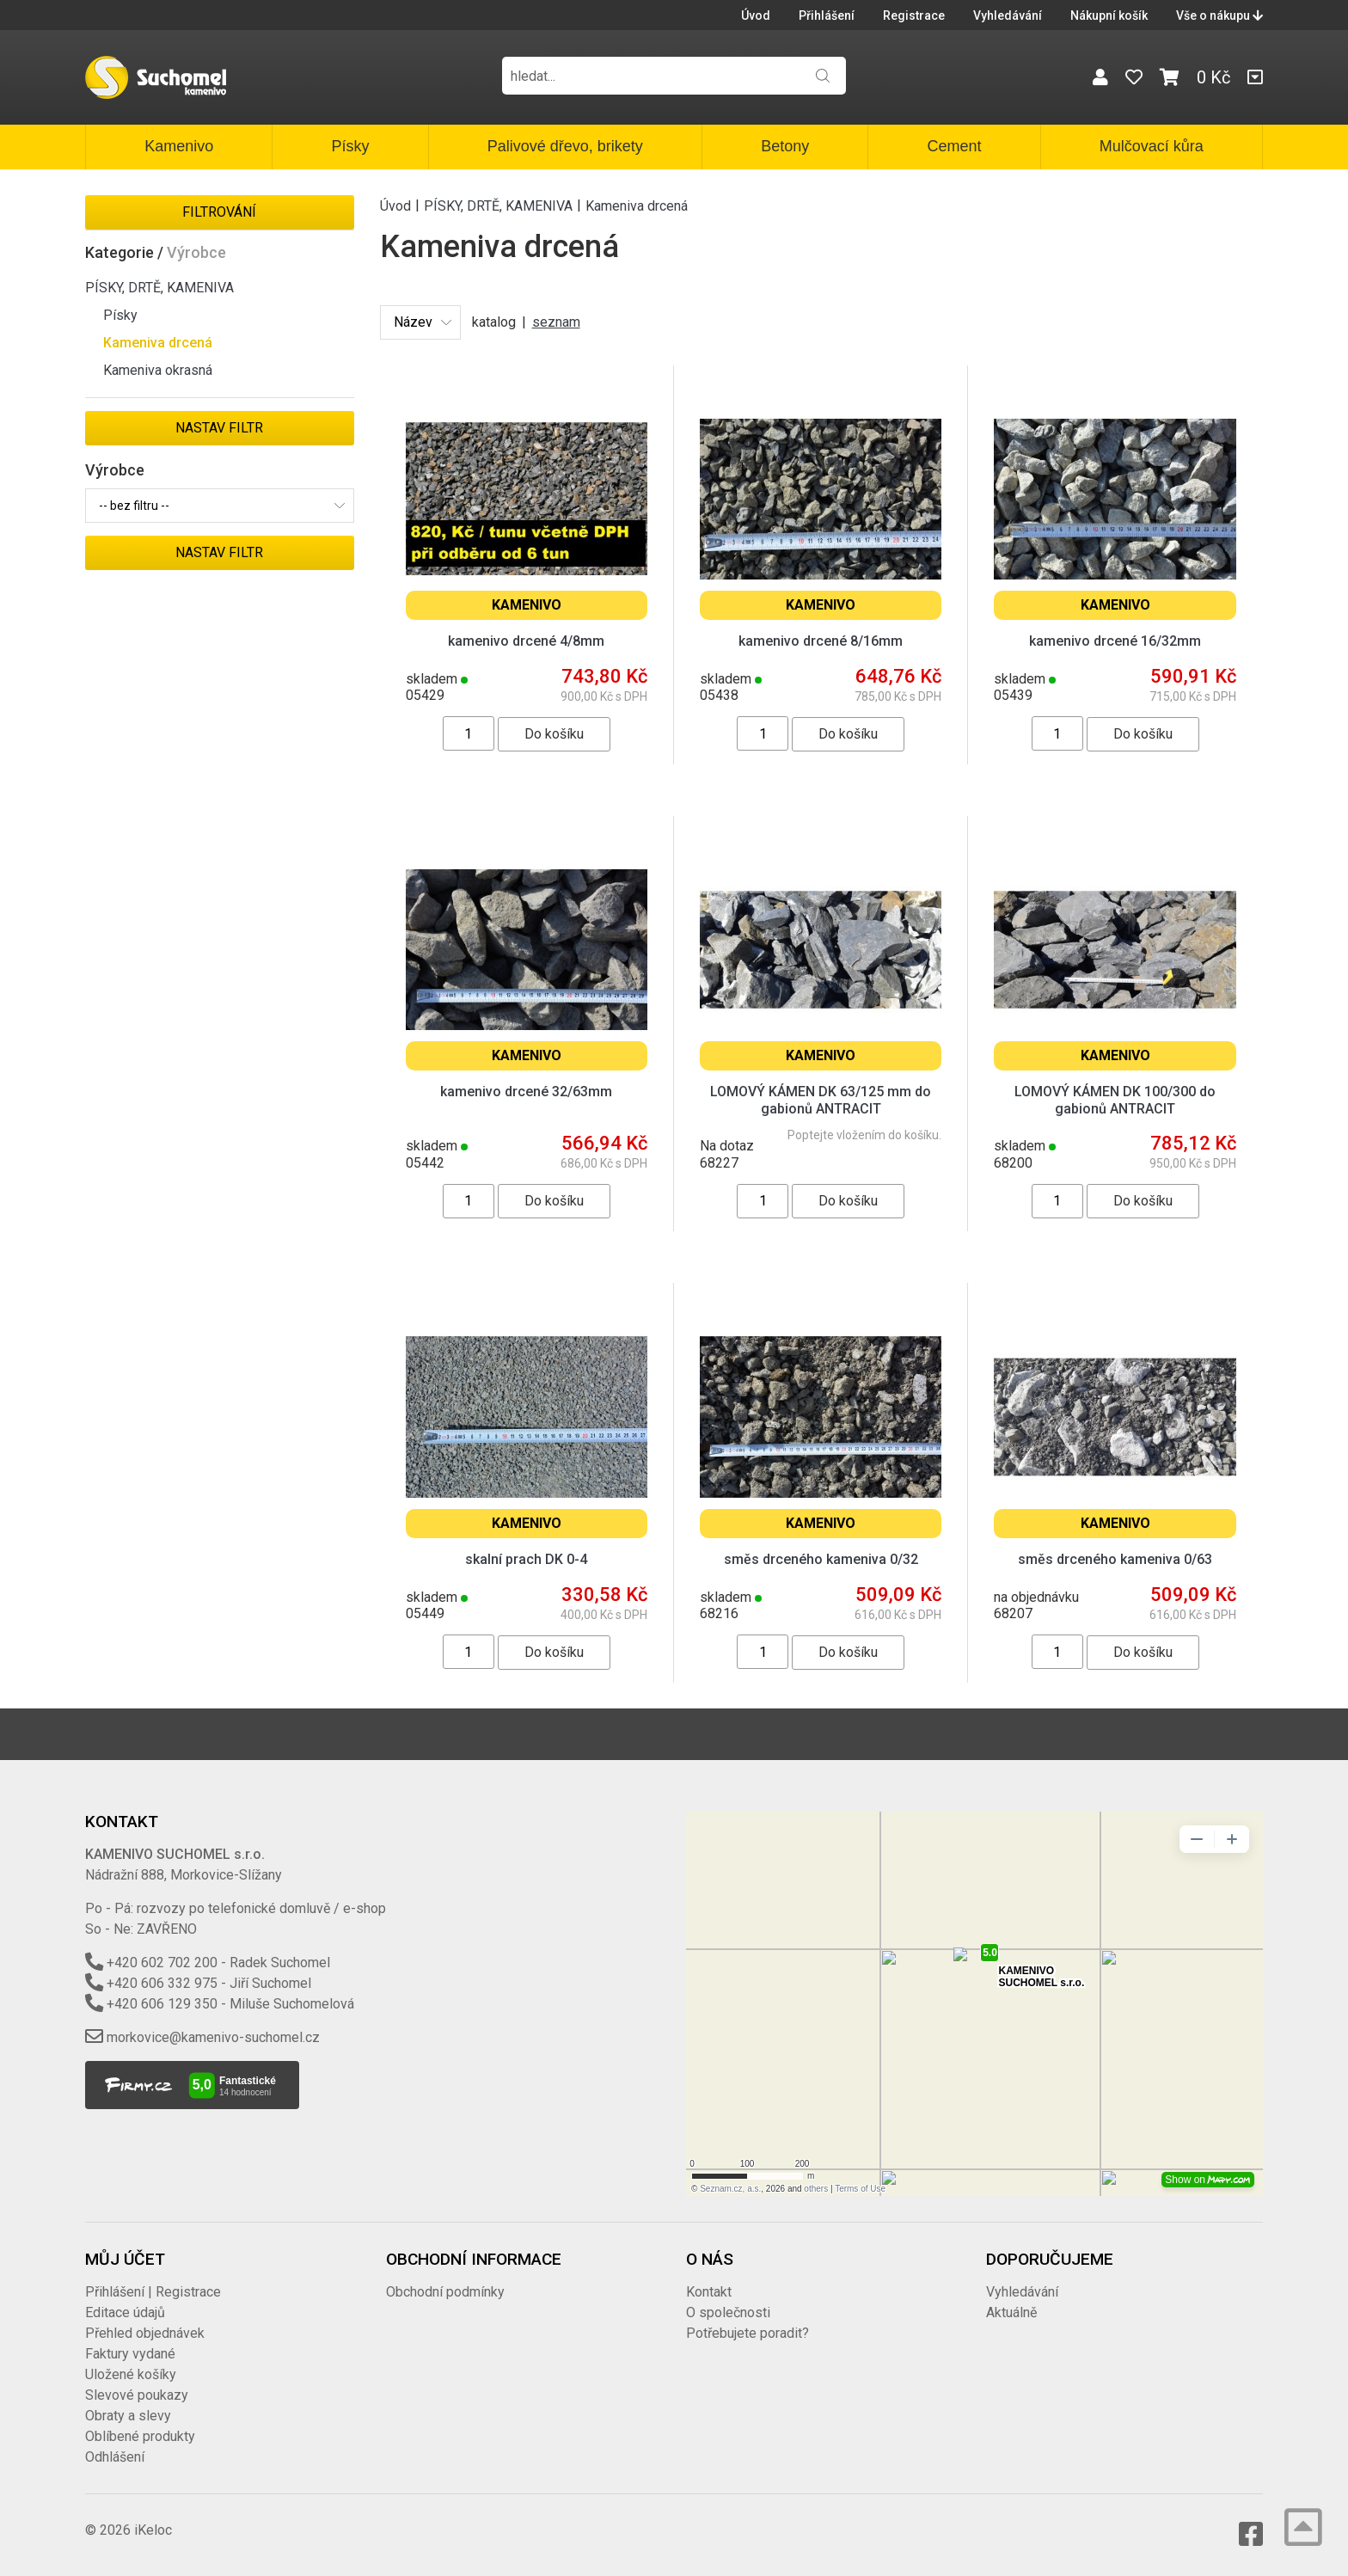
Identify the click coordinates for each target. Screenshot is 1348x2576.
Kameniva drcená (157, 342)
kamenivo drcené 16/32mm (1115, 641)
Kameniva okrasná (157, 370)
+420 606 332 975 (162, 1983)
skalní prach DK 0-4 (526, 1559)
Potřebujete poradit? (747, 2333)
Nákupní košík (1109, 15)
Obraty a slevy (128, 2415)
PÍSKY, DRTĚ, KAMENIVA (159, 287)
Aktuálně (1011, 2312)
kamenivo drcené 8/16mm (820, 641)
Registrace (914, 15)
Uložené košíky (130, 2374)
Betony (785, 146)
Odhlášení (114, 2457)
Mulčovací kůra (1152, 146)
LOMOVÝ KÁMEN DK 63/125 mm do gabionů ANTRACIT (820, 1099)
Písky (350, 146)
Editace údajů (125, 2312)
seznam (556, 322)
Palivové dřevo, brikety (565, 146)
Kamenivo (178, 146)
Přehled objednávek (145, 2333)
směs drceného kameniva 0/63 (1115, 1559)
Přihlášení (827, 15)
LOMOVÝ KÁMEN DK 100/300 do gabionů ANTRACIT (1115, 1099)
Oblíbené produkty (140, 2436)
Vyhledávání (1007, 15)
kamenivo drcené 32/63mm (526, 1091)
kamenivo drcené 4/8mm (526, 641)
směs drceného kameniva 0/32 (821, 1559)
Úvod (755, 15)
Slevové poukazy (136, 2395)
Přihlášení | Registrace (153, 2292)
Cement (954, 146)
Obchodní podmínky (445, 2292)
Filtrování (219, 212)
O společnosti (728, 2312)
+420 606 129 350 (162, 2004)
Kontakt (709, 2292)
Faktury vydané (130, 2354)
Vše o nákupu (1219, 15)
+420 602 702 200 (162, 1962)
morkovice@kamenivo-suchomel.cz (213, 2037)
